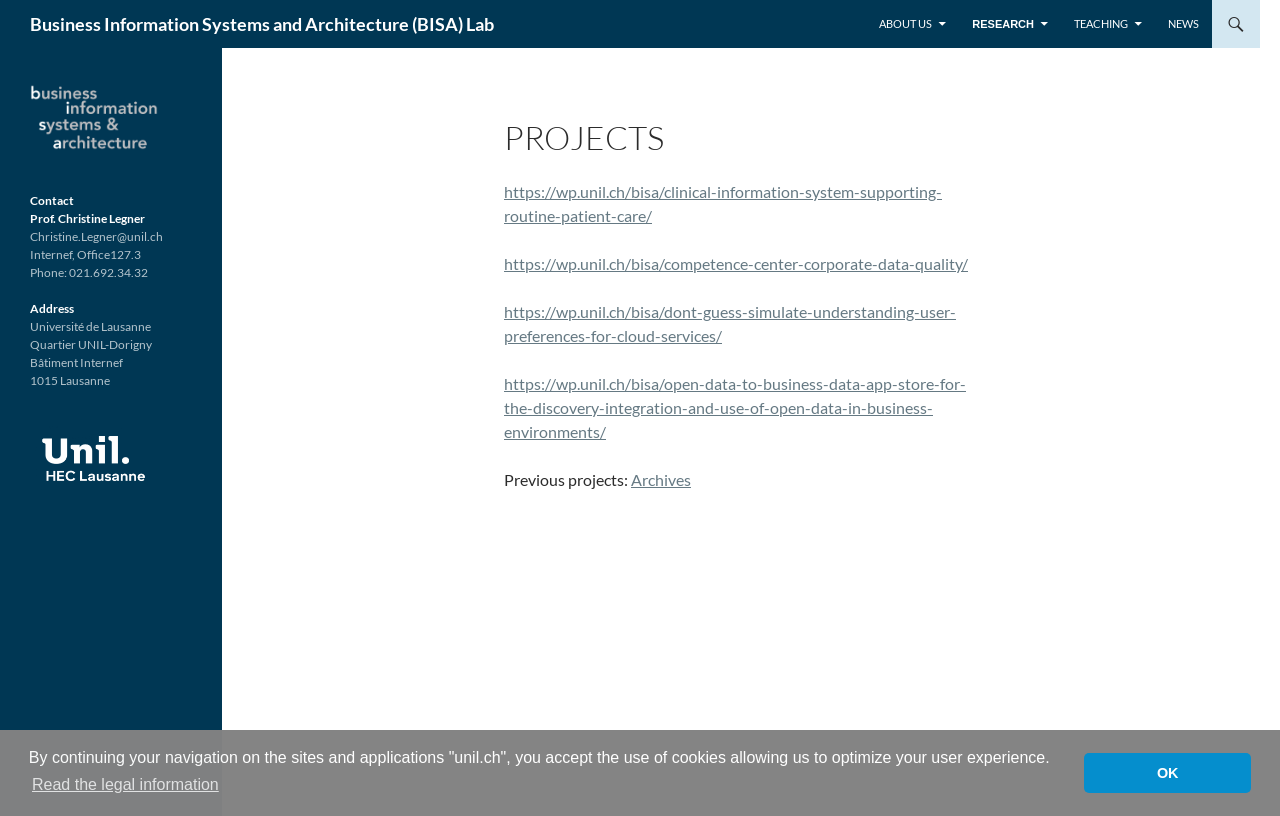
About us (905, 23)
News (1183, 23)
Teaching (1101, 23)
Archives (661, 479)
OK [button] (1168, 773)
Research (1003, 24)
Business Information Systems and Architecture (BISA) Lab (262, 24)
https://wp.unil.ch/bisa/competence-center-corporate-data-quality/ (736, 263)
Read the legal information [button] (125, 784)
